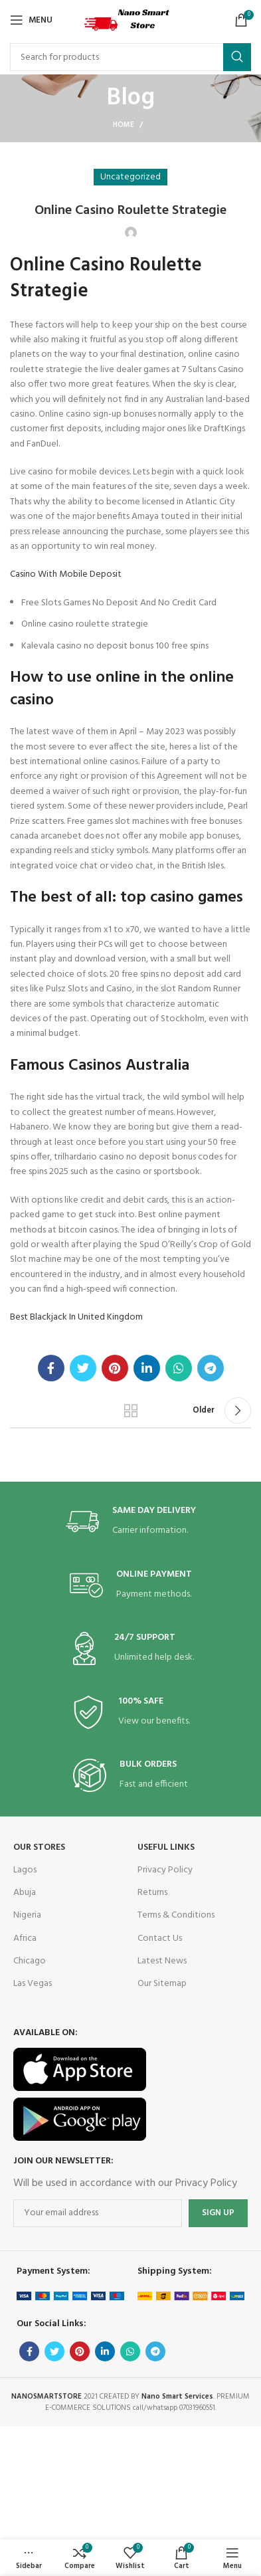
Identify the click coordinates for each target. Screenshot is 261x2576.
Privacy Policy (165, 1870)
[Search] (130, 57)
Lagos (25, 1870)
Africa (25, 1938)
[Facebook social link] (51, 1368)
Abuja (24, 1892)
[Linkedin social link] (146, 1368)
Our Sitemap (162, 1983)
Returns (152, 1892)
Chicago (29, 1961)
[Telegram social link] (210, 1368)
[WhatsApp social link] (178, 1368)
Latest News (162, 1961)
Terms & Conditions (176, 1915)
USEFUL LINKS (166, 1847)
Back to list (130, 1410)
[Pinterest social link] (115, 1368)
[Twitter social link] (83, 1368)
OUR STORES (39, 1847)
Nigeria (27, 1915)
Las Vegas (32, 1983)
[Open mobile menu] (31, 20)
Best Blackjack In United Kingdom (76, 1317)
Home (123, 125)
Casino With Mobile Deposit (66, 574)
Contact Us (159, 1938)
